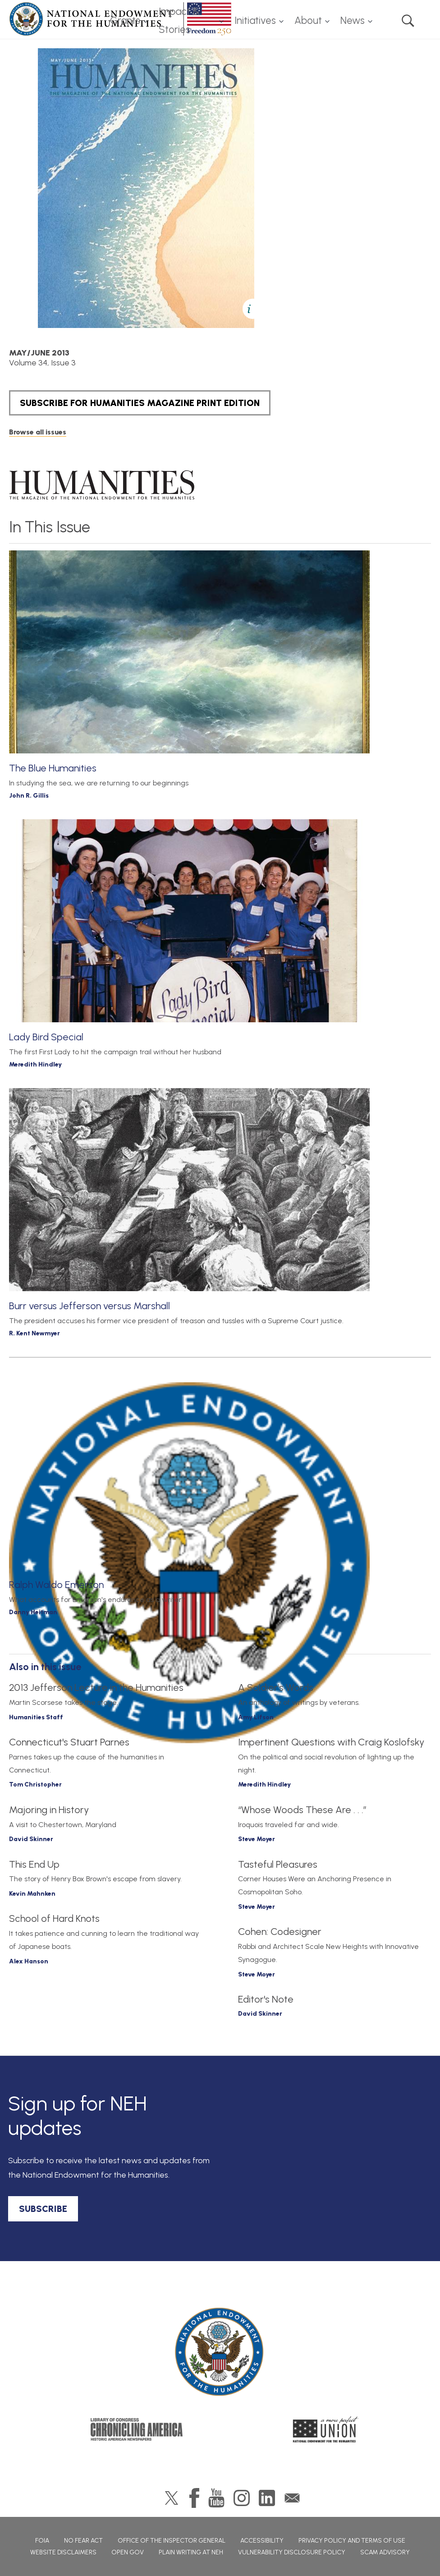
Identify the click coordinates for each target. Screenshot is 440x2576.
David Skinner (31, 1839)
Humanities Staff (36, 1717)
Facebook (194, 2498)
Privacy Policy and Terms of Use (351, 2540)
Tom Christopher (35, 1784)
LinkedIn (267, 2498)
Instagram (242, 2498)
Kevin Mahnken (32, 1893)
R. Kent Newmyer (34, 1333)
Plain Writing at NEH (191, 2552)
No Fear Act (83, 2540)
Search (408, 21)
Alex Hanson (28, 1961)
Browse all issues (37, 432)
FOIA (42, 2540)
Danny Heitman (33, 1612)
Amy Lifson (256, 1717)
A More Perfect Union (326, 2429)
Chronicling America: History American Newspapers (137, 2429)
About (308, 20)
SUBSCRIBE (43, 2208)
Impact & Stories (179, 20)
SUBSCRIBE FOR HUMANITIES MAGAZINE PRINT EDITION (140, 402)
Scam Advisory (385, 2552)
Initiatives (255, 20)
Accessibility (262, 2540)
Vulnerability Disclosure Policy (291, 2552)
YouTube (216, 2497)
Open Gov (127, 2552)
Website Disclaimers (63, 2552)
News (352, 20)
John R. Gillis (29, 795)
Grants (125, 20)
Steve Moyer (256, 1839)
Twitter (171, 2498)
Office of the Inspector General (171, 2540)
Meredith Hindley (35, 1064)
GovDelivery (292, 2498)
